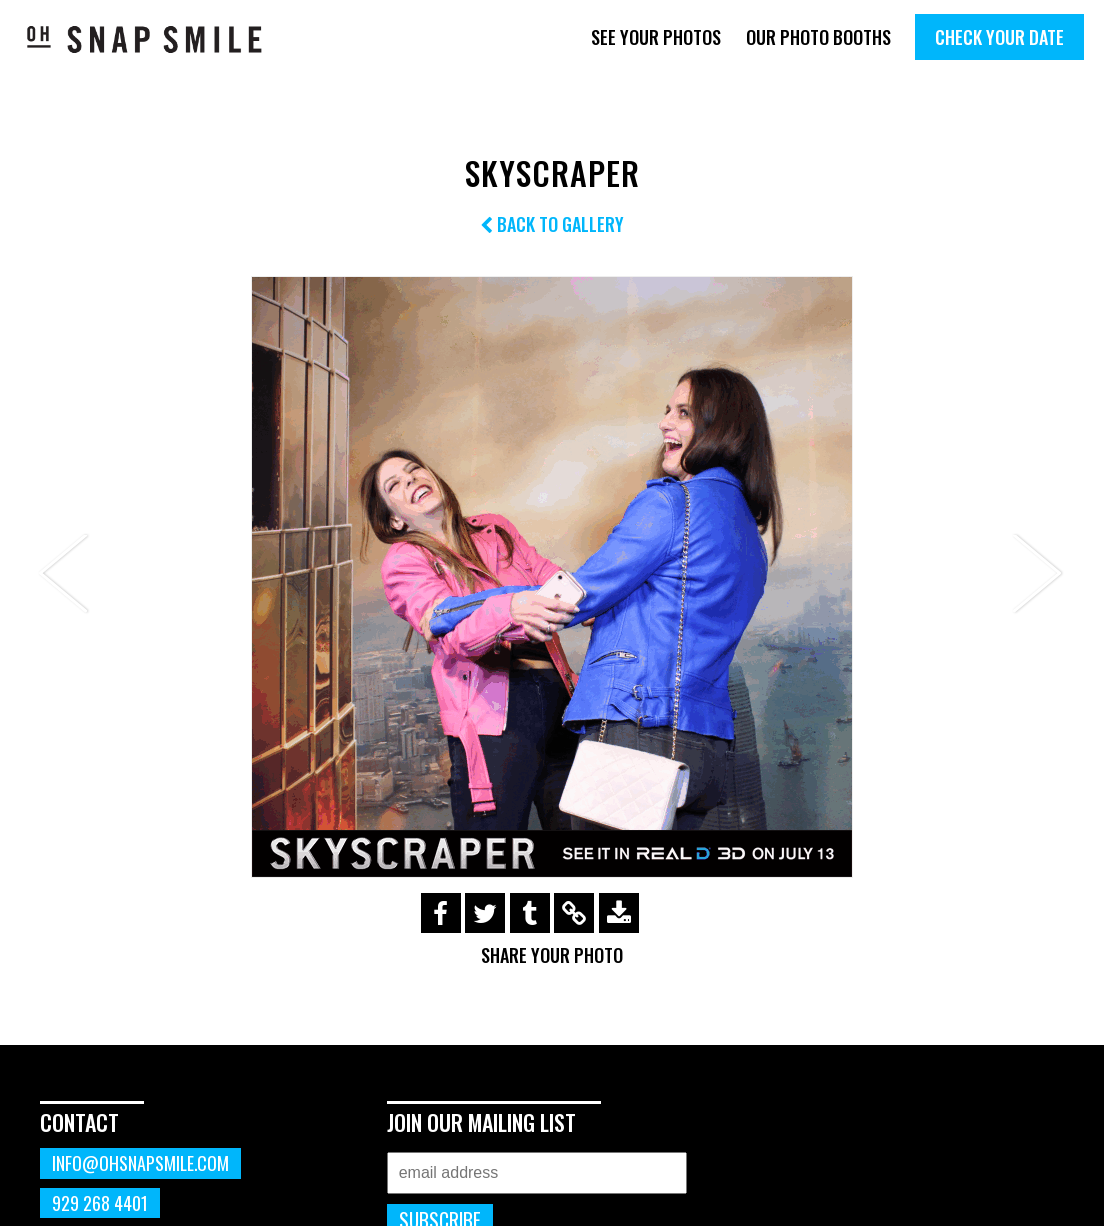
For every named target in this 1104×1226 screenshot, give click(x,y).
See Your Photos (656, 37)
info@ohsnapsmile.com (140, 1163)
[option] (552, 577)
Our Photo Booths (818, 37)
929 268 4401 (100, 1203)
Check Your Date (999, 37)
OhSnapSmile (145, 39)
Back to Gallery (552, 224)
